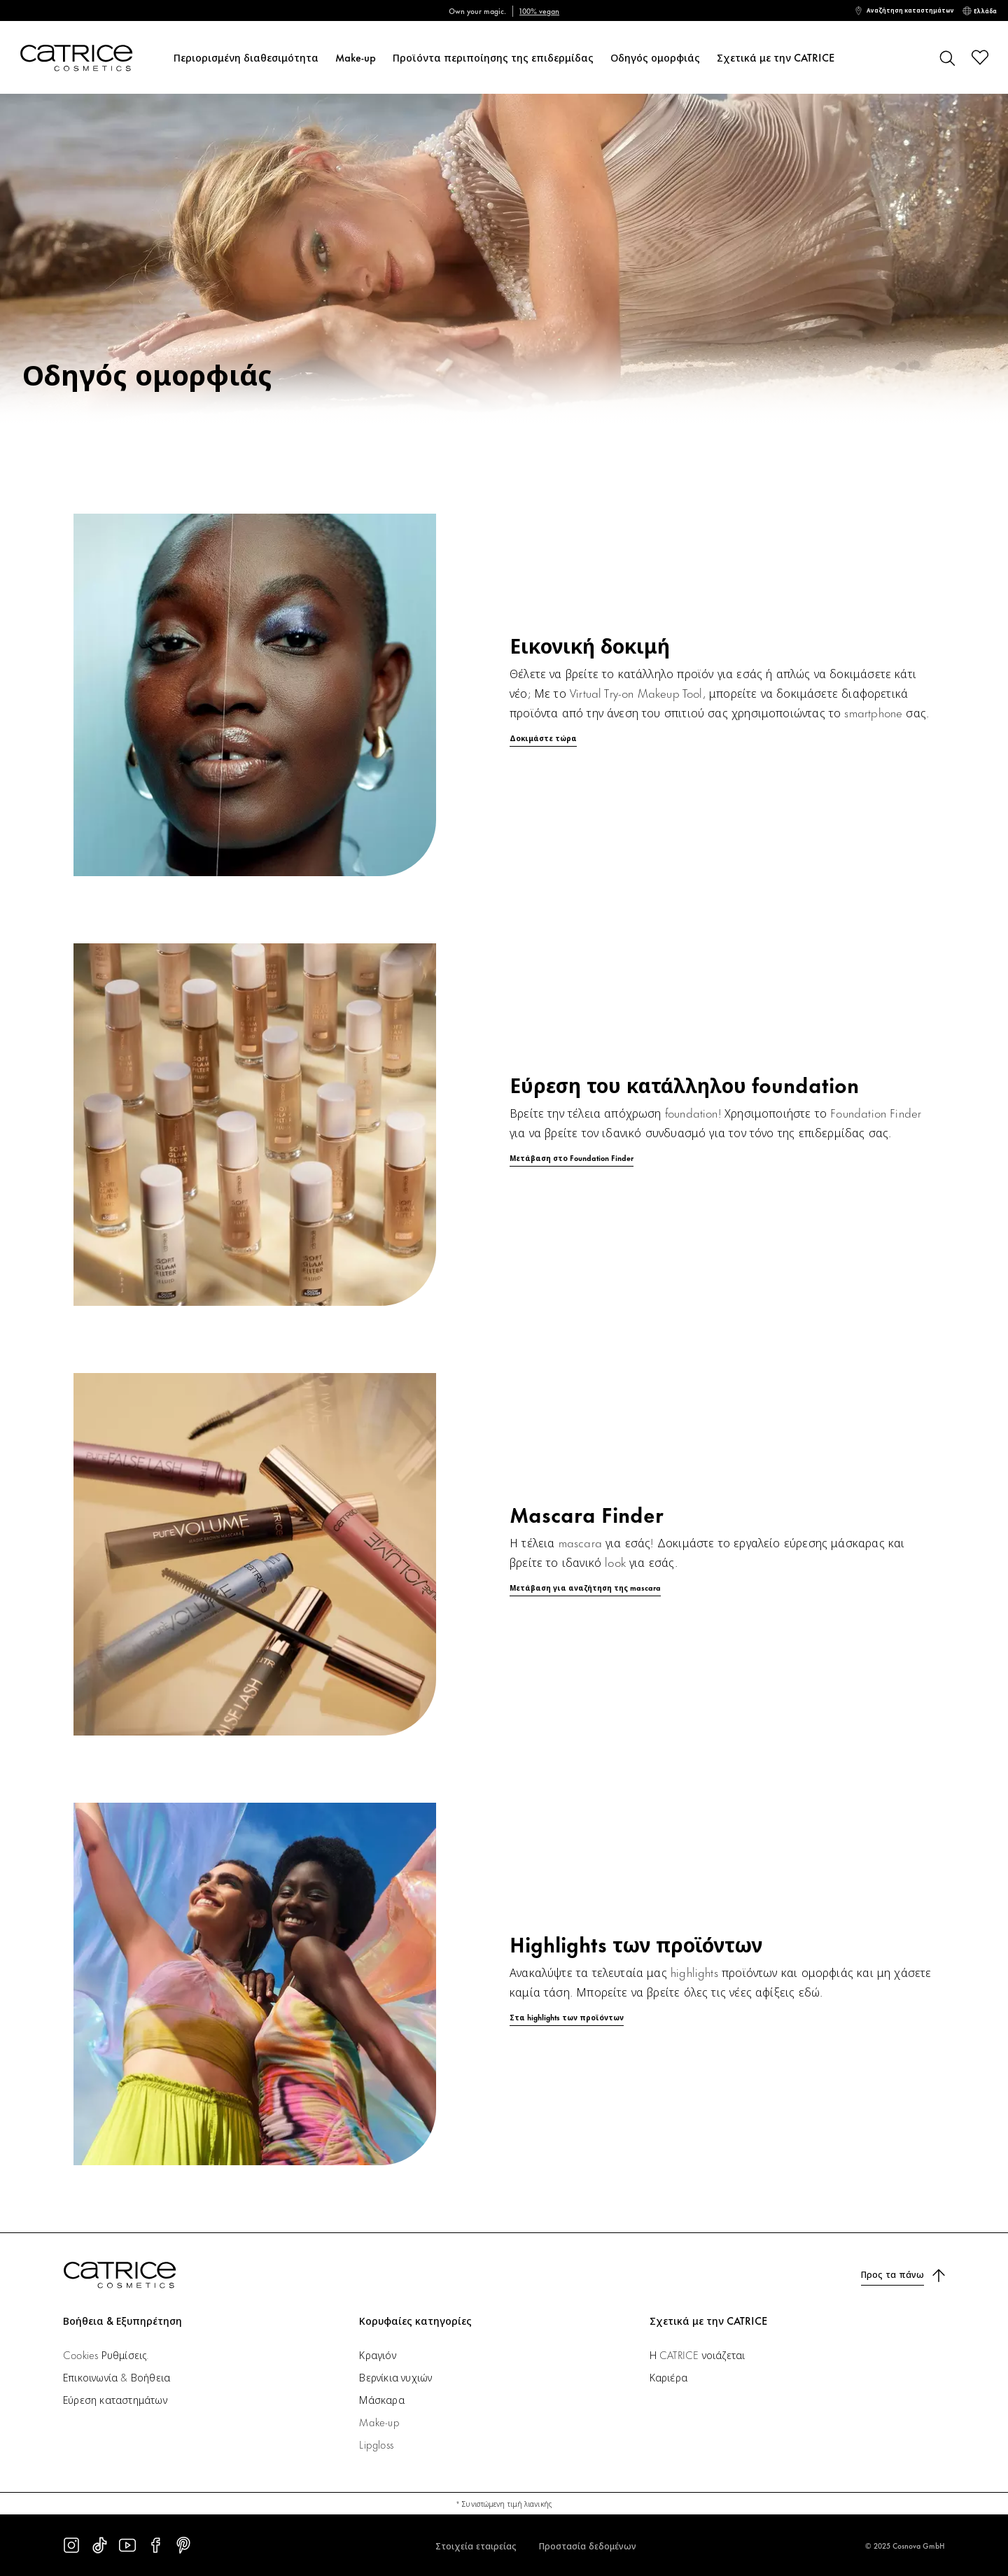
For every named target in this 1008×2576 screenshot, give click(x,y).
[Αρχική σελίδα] (72, 57)
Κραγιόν (377, 2354)
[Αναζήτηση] (946, 57)
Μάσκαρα (381, 2399)
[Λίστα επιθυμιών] (980, 57)
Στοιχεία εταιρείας (476, 2545)
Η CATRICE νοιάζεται (698, 2354)
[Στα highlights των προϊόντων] (504, 2017)
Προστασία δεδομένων (587, 2545)
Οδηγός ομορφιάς (655, 57)
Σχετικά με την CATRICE (776, 57)
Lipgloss (376, 2444)
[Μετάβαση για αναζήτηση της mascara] (504, 1588)
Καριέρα (668, 2377)
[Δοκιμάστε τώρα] (504, 728)
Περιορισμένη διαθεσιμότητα (246, 57)
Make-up (355, 57)
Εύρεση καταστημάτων (115, 2399)
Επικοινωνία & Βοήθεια (116, 2377)
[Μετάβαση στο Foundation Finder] (504, 1158)
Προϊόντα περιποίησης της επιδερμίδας (493, 57)
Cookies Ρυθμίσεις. (106, 2354)
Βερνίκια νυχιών (395, 2377)
